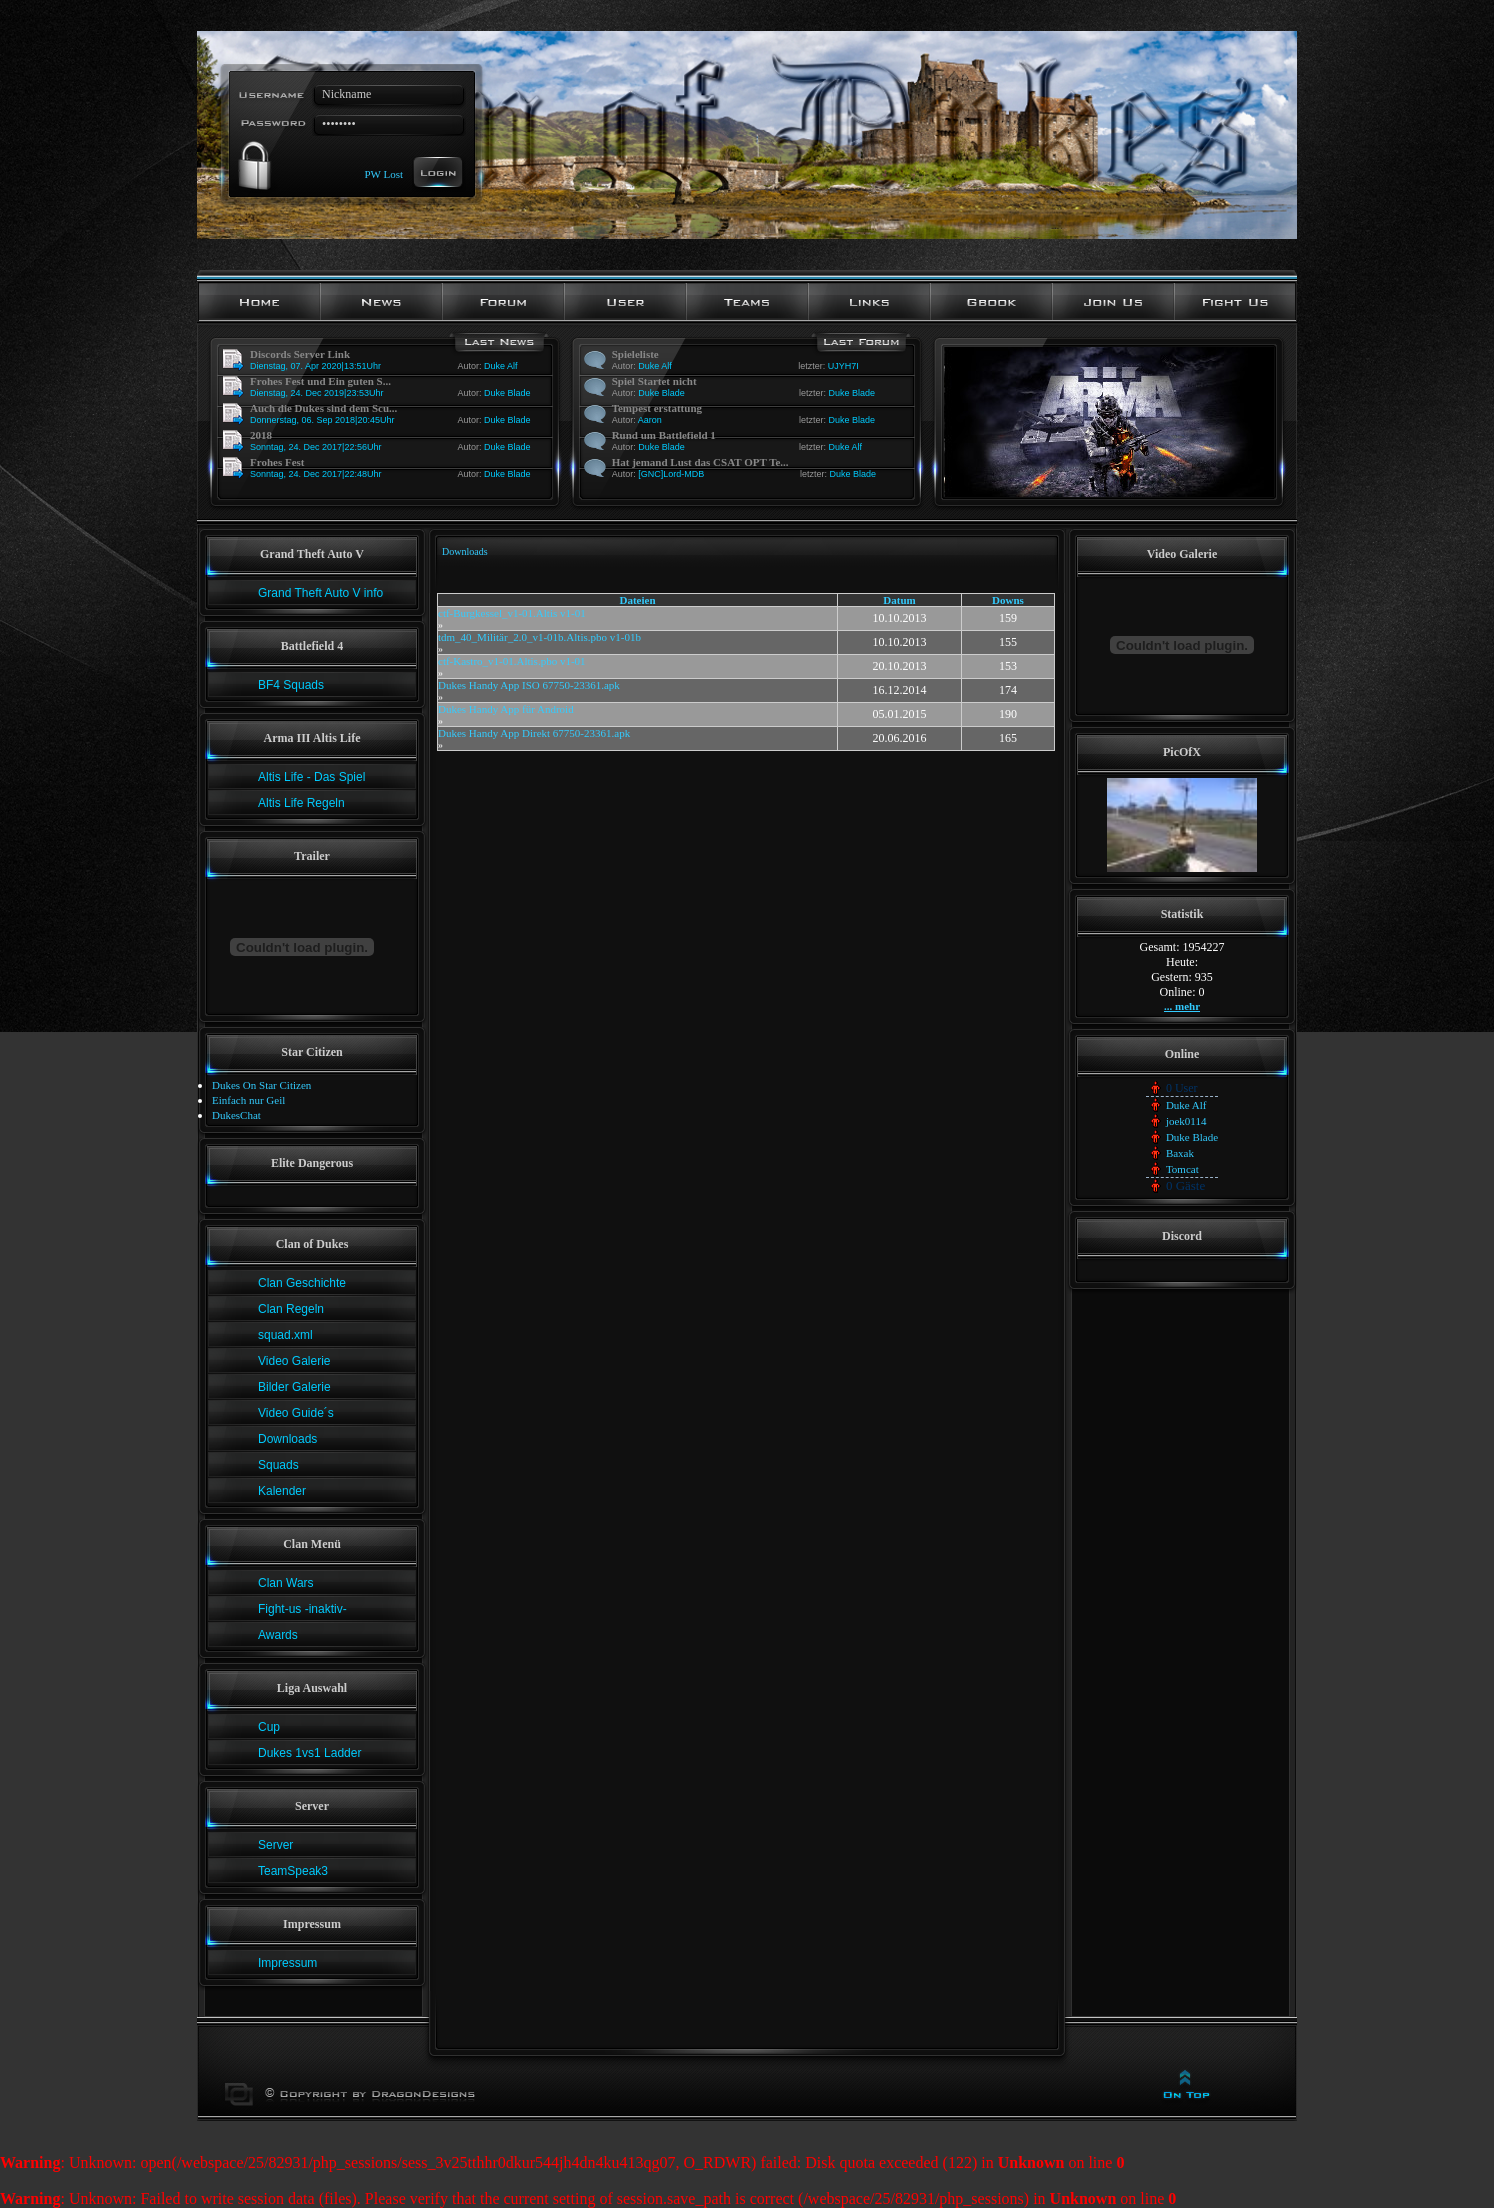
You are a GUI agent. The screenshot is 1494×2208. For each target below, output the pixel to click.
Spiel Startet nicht (654, 381)
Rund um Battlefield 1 (664, 435)
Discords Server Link (300, 354)
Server (275, 1845)
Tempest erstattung (657, 408)
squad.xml (285, 1335)
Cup (269, 1727)
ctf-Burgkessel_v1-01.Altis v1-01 (512, 613)
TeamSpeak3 (293, 1871)
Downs (1008, 600)
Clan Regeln (291, 1309)
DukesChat (236, 1115)
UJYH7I (843, 366)
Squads (278, 1465)
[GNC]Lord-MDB (671, 474)
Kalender (282, 1491)
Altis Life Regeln (301, 803)
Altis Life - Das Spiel (311, 777)
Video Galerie (294, 1361)
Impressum (287, 1963)
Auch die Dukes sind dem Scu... (323, 408)
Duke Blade (507, 393)
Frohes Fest (277, 462)
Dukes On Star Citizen (261, 1085)
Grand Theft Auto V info (320, 593)
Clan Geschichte (302, 1283)
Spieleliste (635, 354)
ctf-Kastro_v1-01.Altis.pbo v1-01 (512, 661)
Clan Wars (286, 1583)
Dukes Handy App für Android (506, 709)
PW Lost (383, 173)
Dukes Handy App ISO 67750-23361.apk (529, 685)
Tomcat (1182, 1169)
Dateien (638, 600)
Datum (899, 600)
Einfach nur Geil (248, 1100)
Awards (278, 1635)
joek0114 (1186, 1121)
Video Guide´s (296, 1413)
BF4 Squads (291, 685)
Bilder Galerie (294, 1387)
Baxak (1180, 1153)
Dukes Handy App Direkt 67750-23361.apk (534, 733)
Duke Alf (501, 366)
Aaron (650, 420)
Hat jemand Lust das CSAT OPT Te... (700, 462)
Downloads (287, 1439)
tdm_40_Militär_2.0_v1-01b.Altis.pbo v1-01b (539, 637)
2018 (261, 435)
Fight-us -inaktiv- (302, 1609)
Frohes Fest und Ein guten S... (320, 381)
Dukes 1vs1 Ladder (309, 1753)
